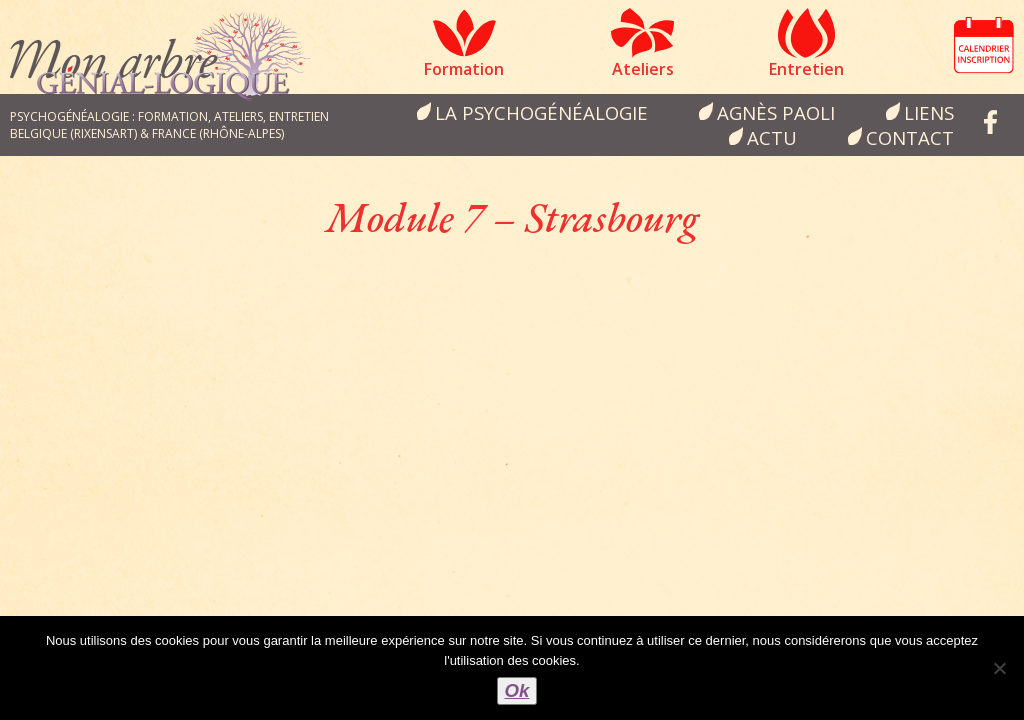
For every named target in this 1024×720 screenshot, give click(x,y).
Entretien (806, 69)
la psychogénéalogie (541, 112)
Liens (929, 112)
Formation (464, 69)
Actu (772, 137)
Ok (517, 690)
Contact (910, 137)
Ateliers (643, 69)
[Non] (999, 668)
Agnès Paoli (776, 112)
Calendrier (984, 45)
